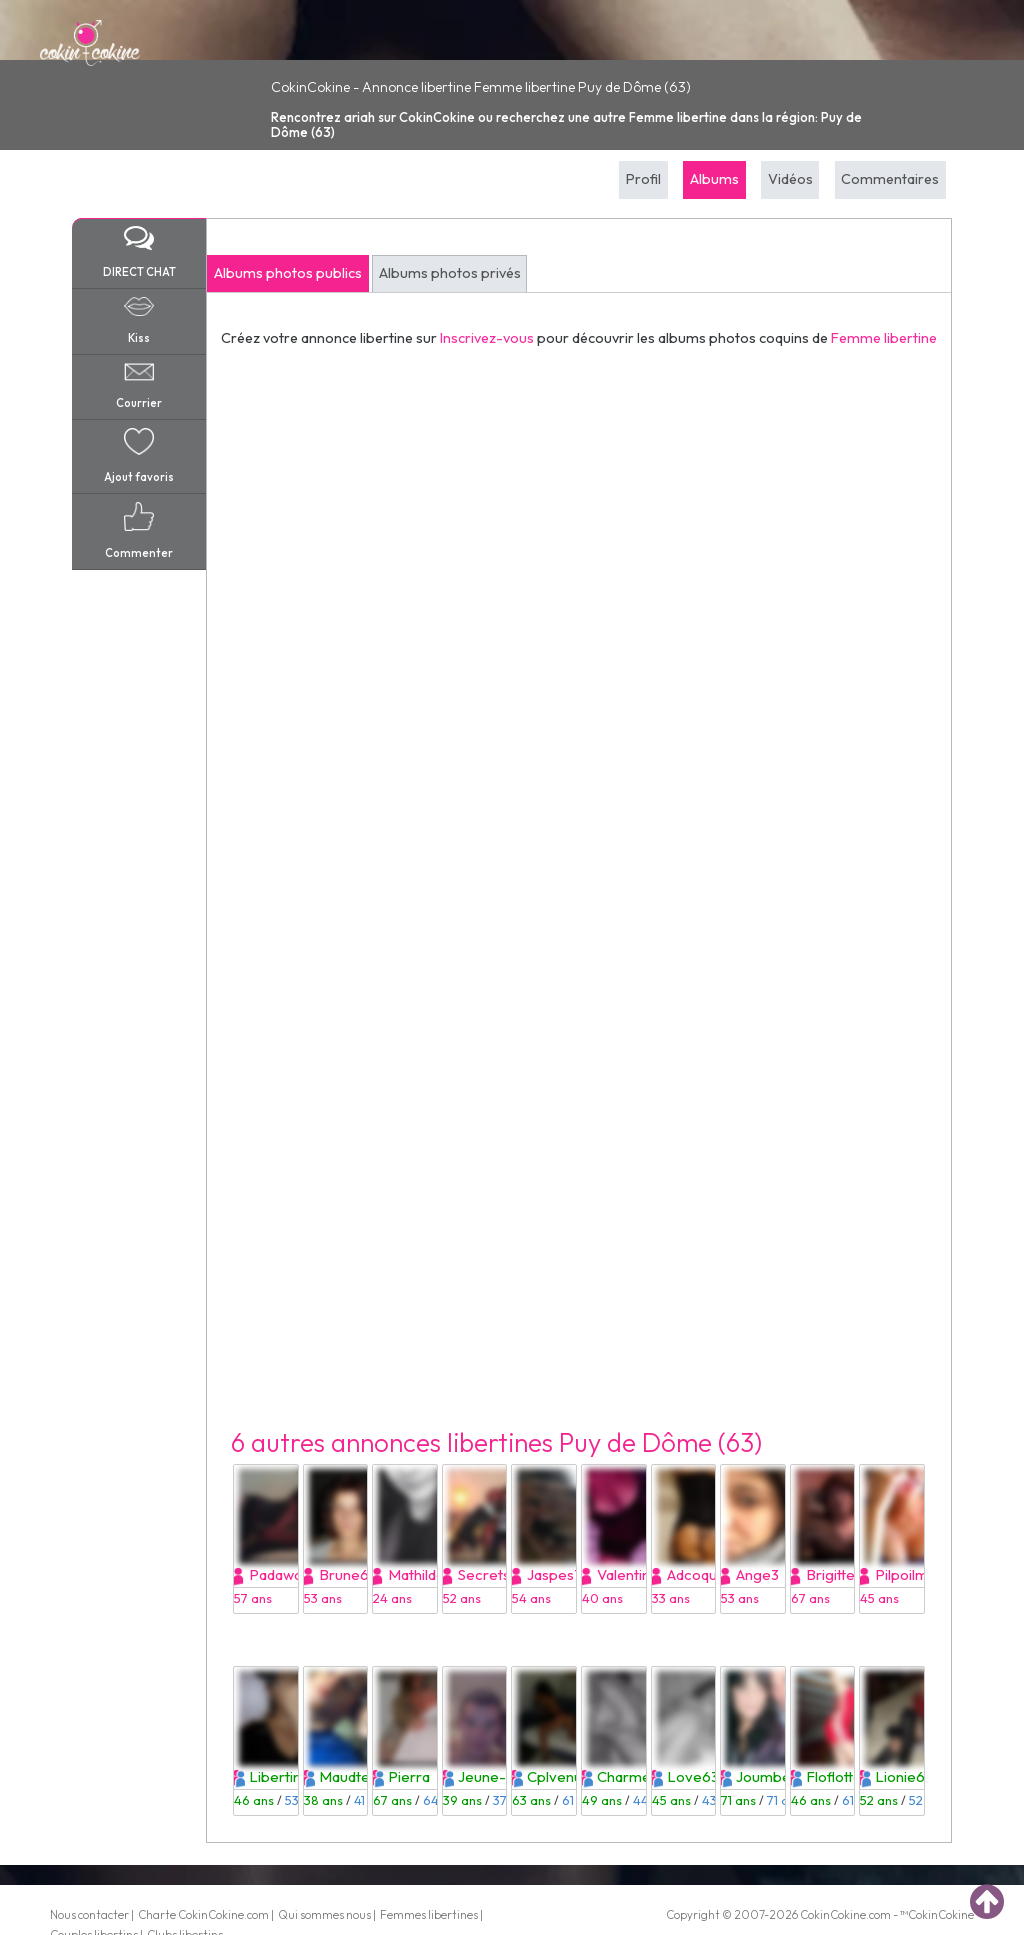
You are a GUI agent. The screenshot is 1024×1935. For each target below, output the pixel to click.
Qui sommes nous (324, 1914)
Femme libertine (884, 338)
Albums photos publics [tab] (288, 273)
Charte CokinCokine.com (203, 1914)
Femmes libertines (429, 1914)
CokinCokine (833, 1914)
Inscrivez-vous (487, 338)
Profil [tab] (643, 179)
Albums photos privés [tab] (450, 273)
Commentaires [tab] (890, 179)
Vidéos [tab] (790, 179)
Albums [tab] (714, 179)
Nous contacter (89, 1914)
